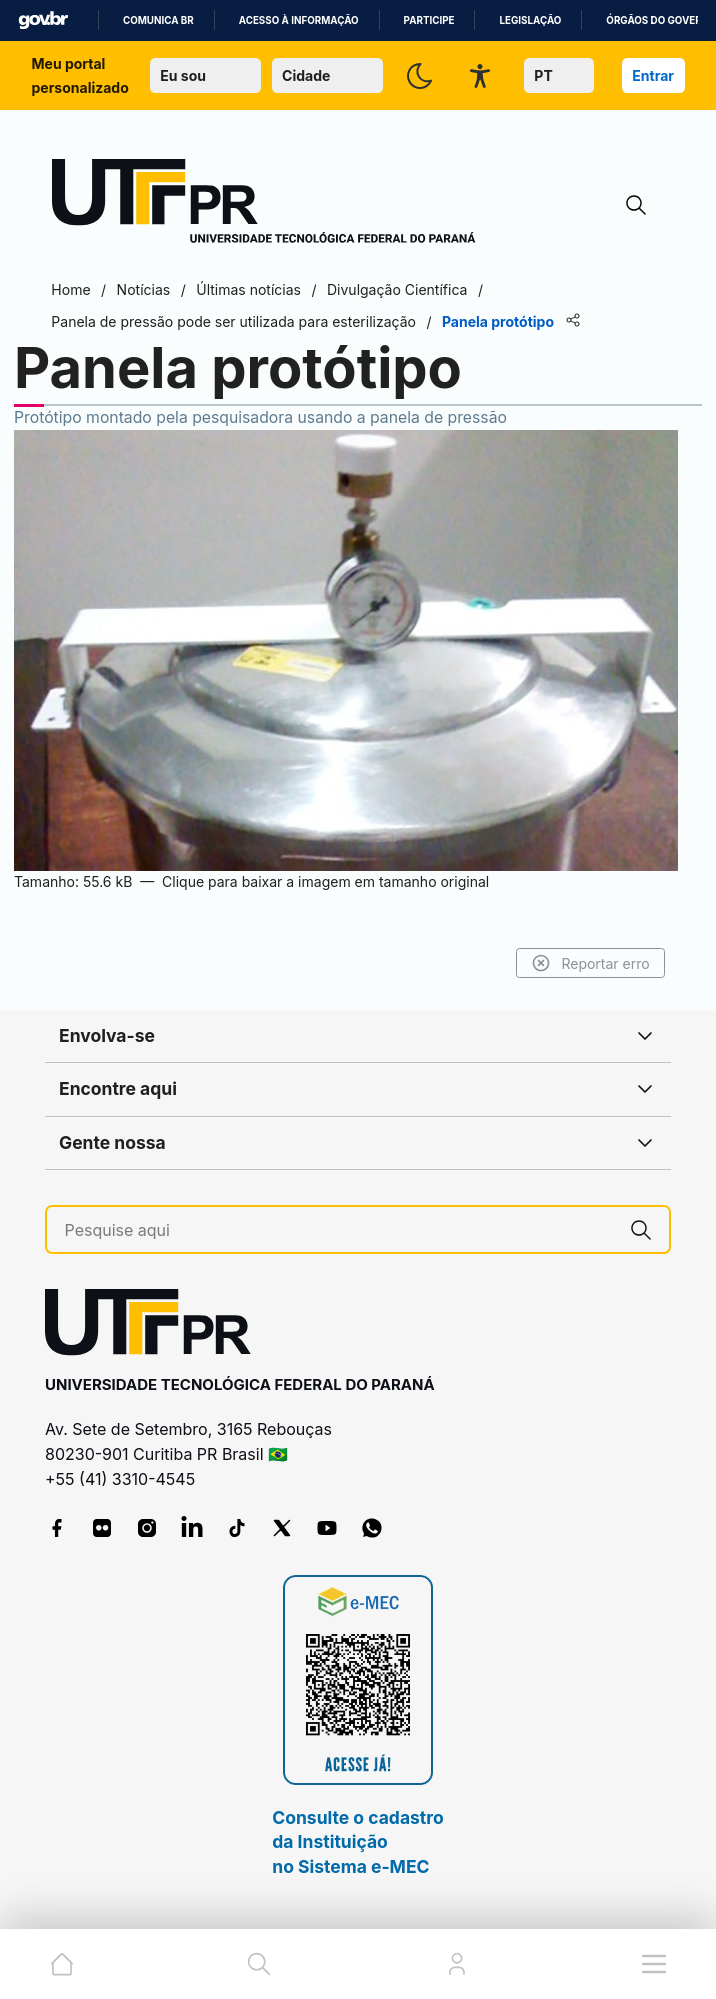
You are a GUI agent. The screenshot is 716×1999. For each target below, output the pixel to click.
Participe (429, 20)
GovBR (43, 20)
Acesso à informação (299, 20)
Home (71, 289)
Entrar (653, 75)
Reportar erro (589, 963)
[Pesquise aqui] (339, 1230)
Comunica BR (158, 20)
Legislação (530, 20)
